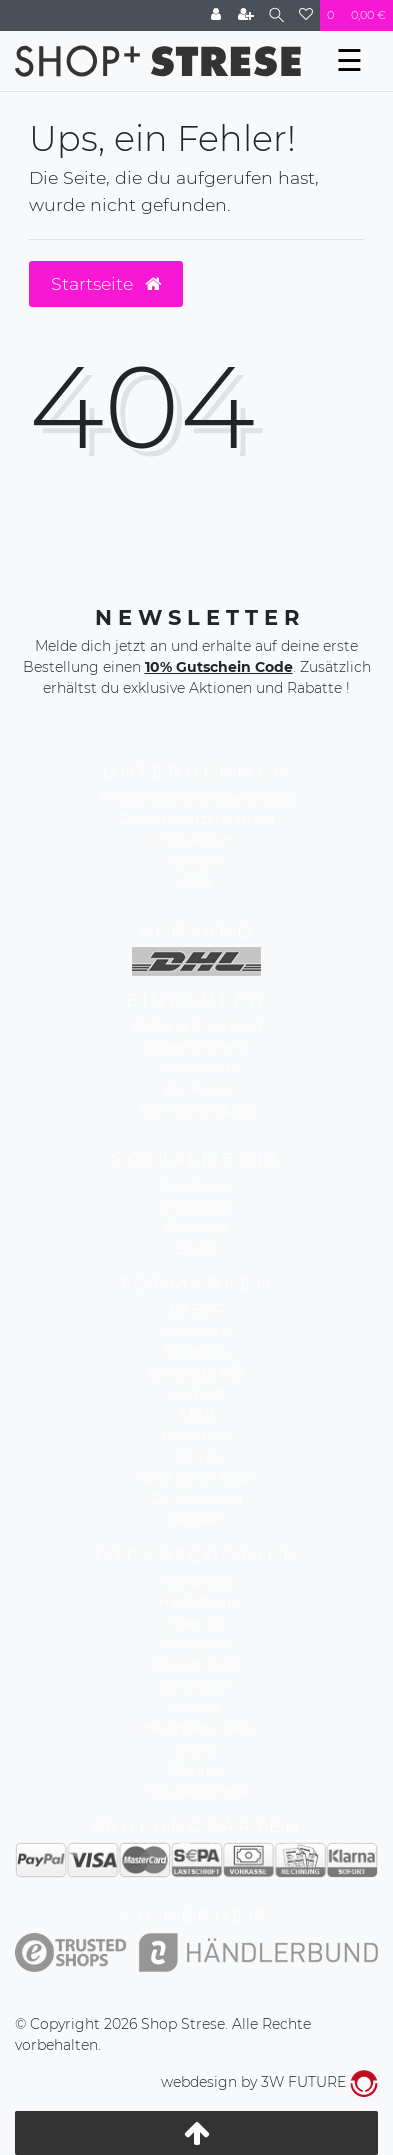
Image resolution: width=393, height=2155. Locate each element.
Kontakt (197, 861)
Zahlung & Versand (196, 1026)
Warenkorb (196, 1068)
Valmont (197, 1394)
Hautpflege (196, 1602)
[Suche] (276, 15)
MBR (197, 1415)
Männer (196, 1770)
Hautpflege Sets (196, 1728)
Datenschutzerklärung (196, 819)
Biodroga (197, 1352)
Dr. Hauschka (196, 1499)
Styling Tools (196, 1665)
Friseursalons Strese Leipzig (196, 798)
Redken (197, 1520)
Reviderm (196, 1331)
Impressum (197, 840)
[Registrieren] (246, 15)
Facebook (197, 1186)
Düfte (197, 1749)
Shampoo (197, 1644)
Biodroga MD (196, 1373)
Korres (197, 1457)
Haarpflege (197, 1581)
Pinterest (197, 1228)
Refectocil (197, 1436)
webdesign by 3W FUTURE (269, 2082)
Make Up (196, 1623)
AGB (197, 882)
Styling (196, 1707)
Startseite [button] (106, 283)
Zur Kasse (197, 1089)
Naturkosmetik (196, 1791)
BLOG (197, 1249)
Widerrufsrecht (197, 1047)
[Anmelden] (216, 15)
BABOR (197, 1310)
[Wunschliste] (306, 15)
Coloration (197, 1686)
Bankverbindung (197, 1110)
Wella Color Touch (197, 1478)
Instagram (196, 1207)
